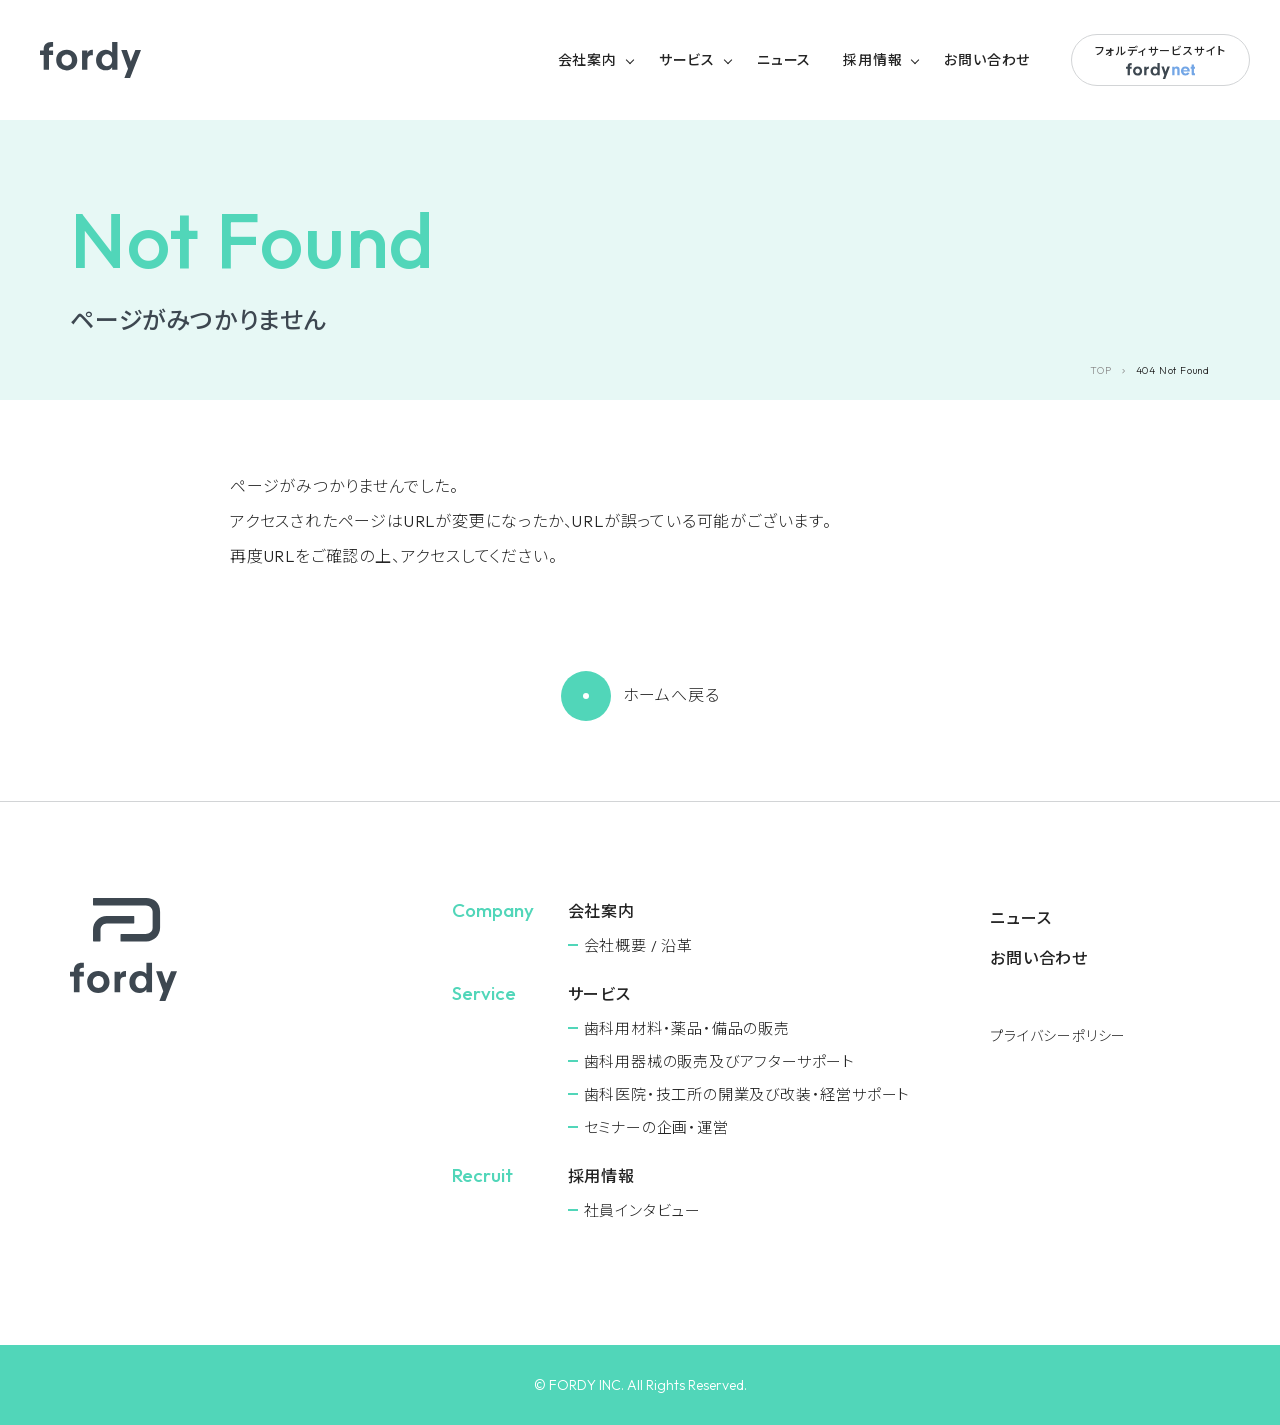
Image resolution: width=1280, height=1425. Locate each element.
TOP (1100, 370)
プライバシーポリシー (1058, 1036)
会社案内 (587, 60)
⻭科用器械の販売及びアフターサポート (719, 1061)
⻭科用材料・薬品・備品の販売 (687, 1028)
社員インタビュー (642, 1210)
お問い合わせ (987, 60)
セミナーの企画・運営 (656, 1127)
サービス (687, 60)
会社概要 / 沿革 (638, 945)
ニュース (784, 60)
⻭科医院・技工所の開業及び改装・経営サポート (747, 1094)
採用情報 (872, 60)
